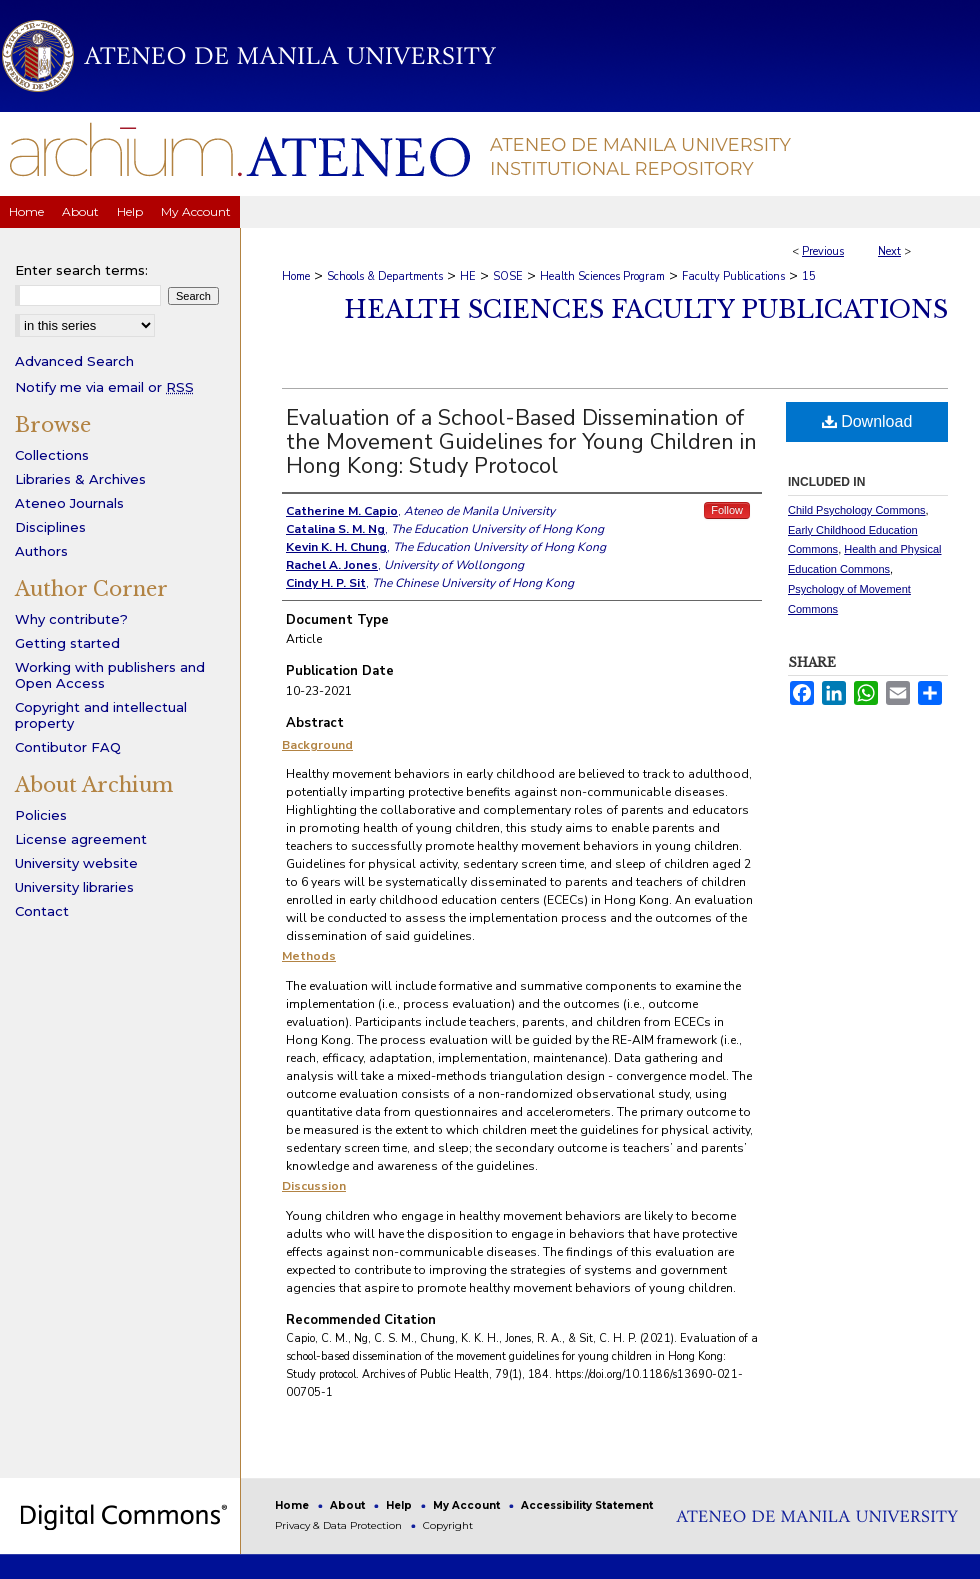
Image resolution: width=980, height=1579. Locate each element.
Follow (727, 510)
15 (809, 276)
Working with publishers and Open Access (110, 675)
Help (400, 1505)
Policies (41, 815)
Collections (52, 455)
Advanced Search (74, 361)
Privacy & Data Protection (340, 1525)
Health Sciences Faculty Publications (646, 309)
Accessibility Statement (587, 1505)
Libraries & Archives (80, 479)
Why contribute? (71, 619)
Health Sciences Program (602, 276)
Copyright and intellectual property (101, 715)
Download (867, 421)
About (349, 1505)
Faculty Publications (733, 276)
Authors (41, 551)
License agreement (81, 839)
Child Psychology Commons (857, 510)
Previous (823, 251)
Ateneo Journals (69, 503)
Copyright (448, 1525)
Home (296, 276)
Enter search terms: (81, 270)
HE (468, 276)
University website (76, 863)
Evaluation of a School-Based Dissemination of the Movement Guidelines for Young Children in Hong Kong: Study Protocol (521, 442)
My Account (468, 1505)
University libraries (74, 887)
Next (889, 251)
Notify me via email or (104, 387)
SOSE (508, 276)
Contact (42, 911)
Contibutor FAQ (68, 747)
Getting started (67, 643)
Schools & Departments (385, 276)
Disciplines (50, 527)
